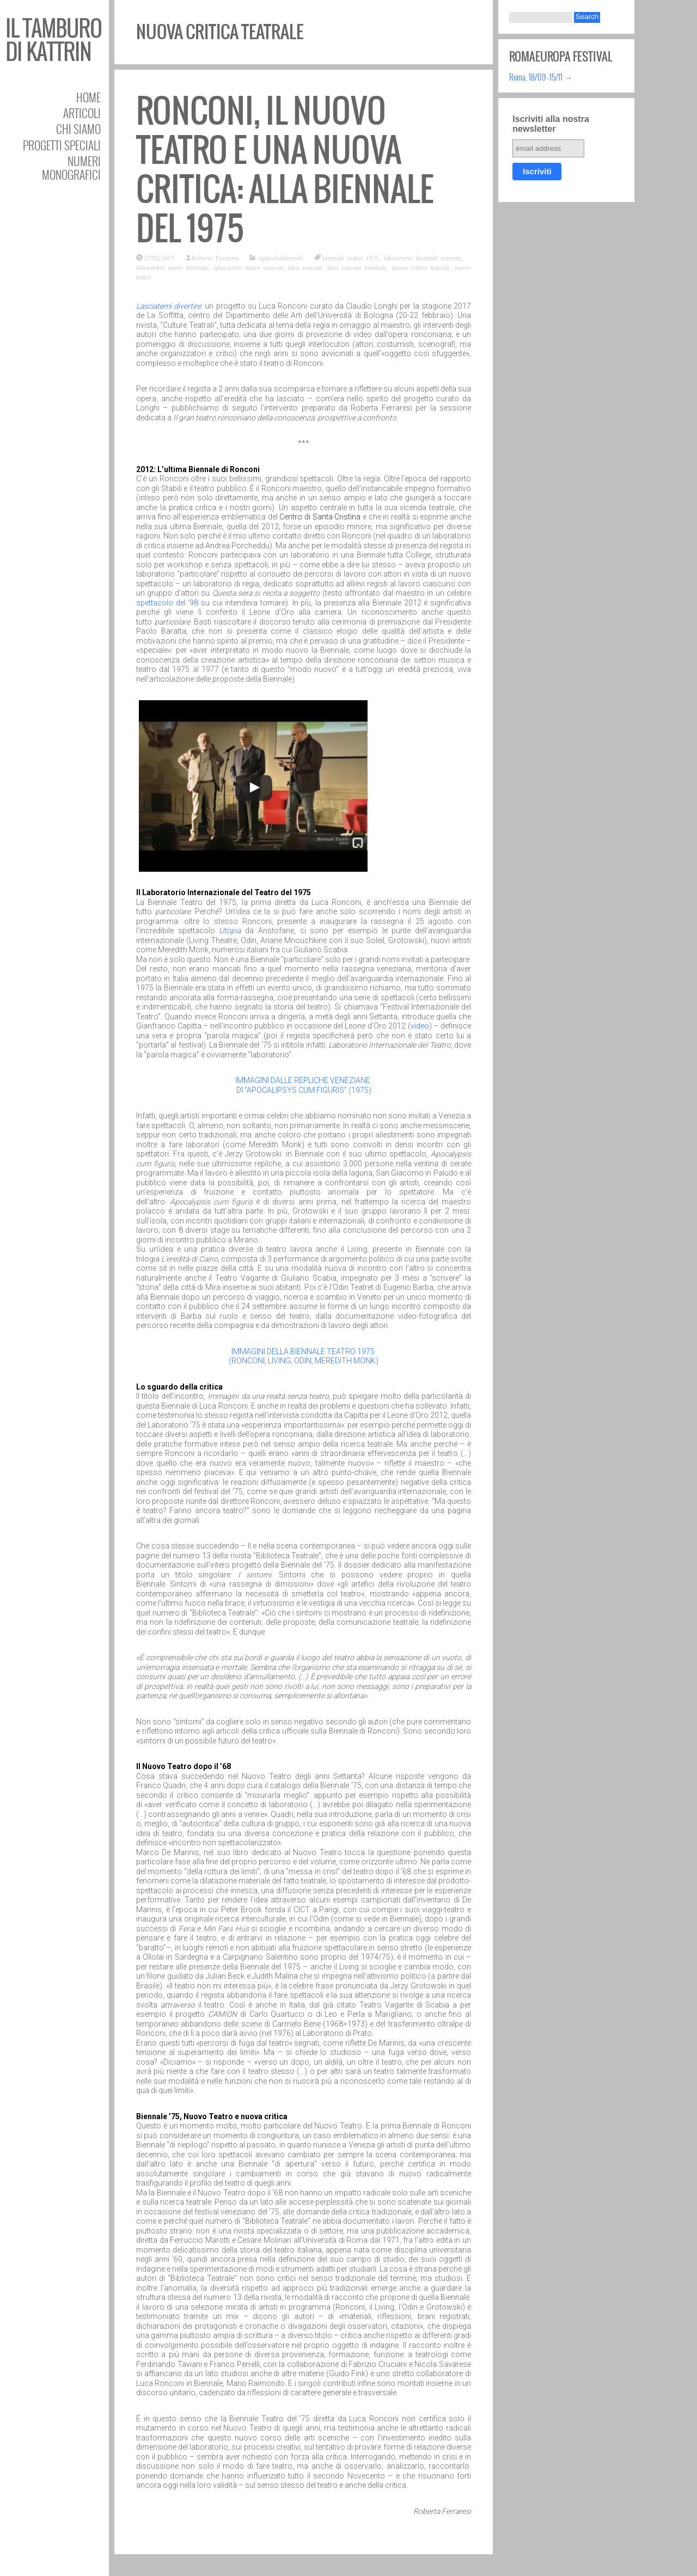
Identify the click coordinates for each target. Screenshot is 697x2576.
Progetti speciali (62, 145)
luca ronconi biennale (357, 267)
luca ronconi (305, 267)
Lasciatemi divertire (168, 306)
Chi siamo (78, 128)
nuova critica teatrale (421, 267)
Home (88, 97)
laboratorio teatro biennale (172, 267)
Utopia (230, 930)
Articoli (82, 113)
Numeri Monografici (71, 167)
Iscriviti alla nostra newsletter (550, 123)
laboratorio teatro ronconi (248, 267)
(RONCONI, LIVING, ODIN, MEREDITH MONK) (303, 1360)
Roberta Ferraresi (215, 257)
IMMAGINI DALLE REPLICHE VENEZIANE (303, 1080)
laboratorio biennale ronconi (422, 257)
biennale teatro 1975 (350, 257)
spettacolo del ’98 (167, 602)
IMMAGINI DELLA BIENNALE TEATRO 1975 (303, 1351)
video (420, 1025)
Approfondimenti (280, 257)
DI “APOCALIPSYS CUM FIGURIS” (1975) (303, 1090)
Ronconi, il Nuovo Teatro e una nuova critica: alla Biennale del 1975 (284, 169)
